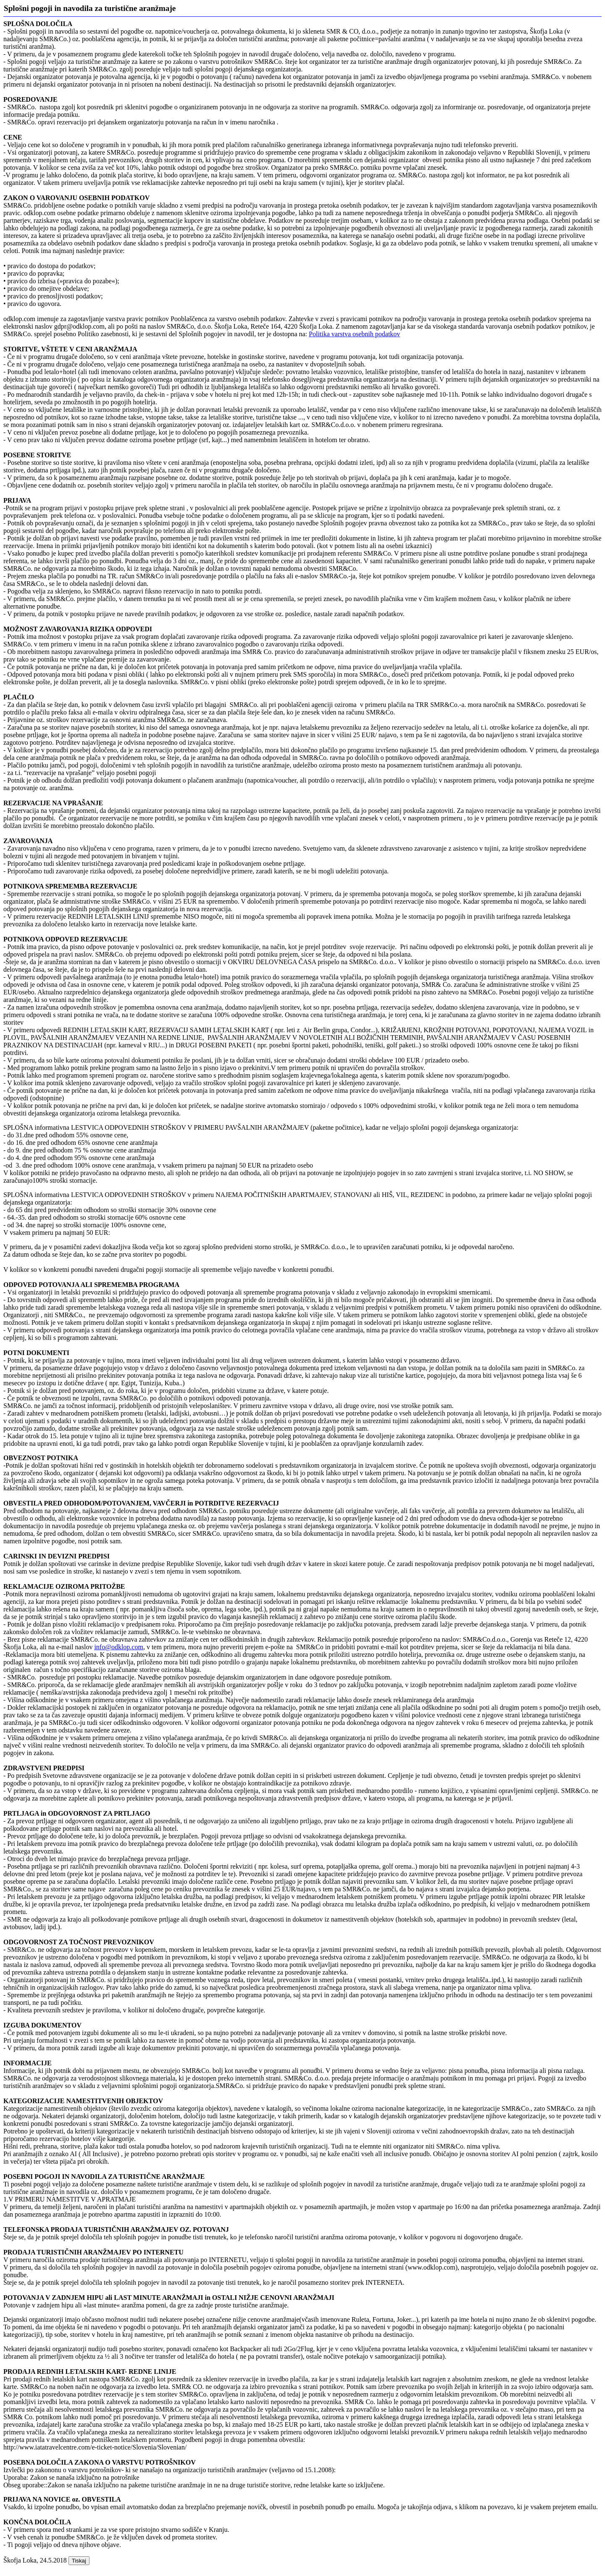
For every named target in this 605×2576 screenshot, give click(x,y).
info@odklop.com (118, 1647)
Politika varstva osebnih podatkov (354, 333)
